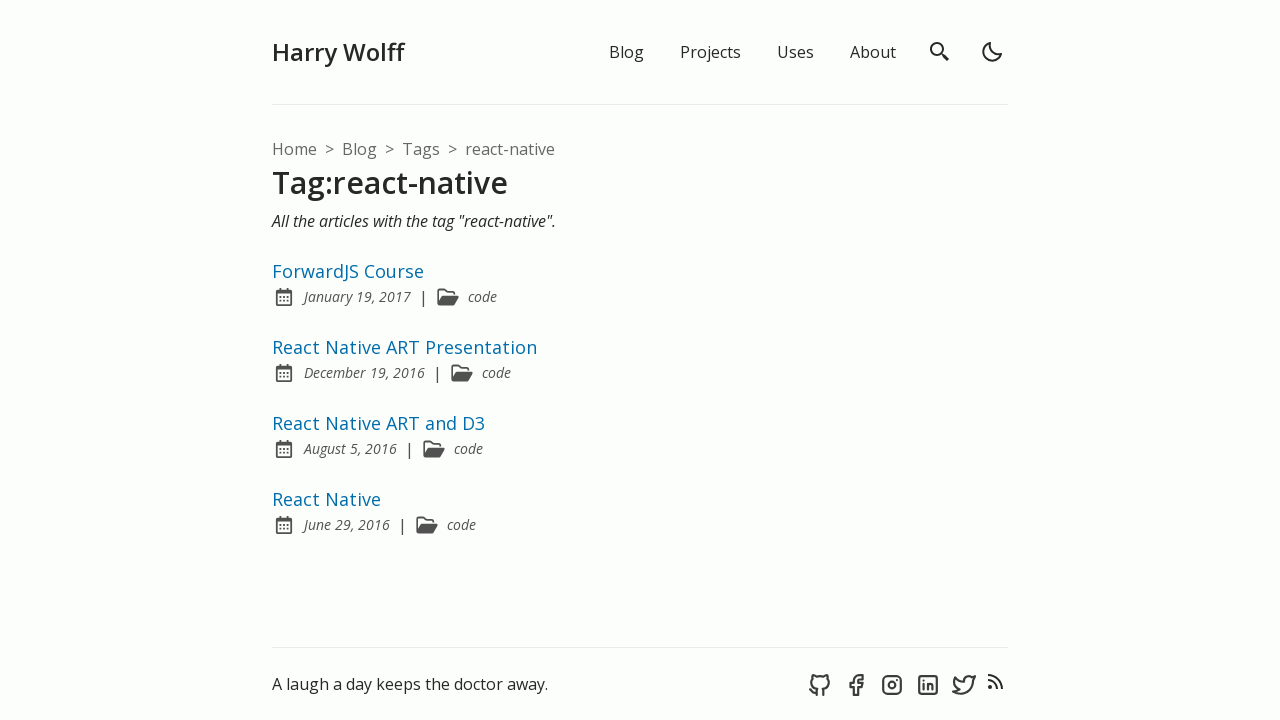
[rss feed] (996, 684)
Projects (710, 52)
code (482, 296)
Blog (626, 52)
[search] (940, 52)
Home (294, 149)
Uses (795, 52)
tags (423, 149)
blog (361, 149)
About (873, 52)
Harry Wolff (338, 51)
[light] (992, 52)
